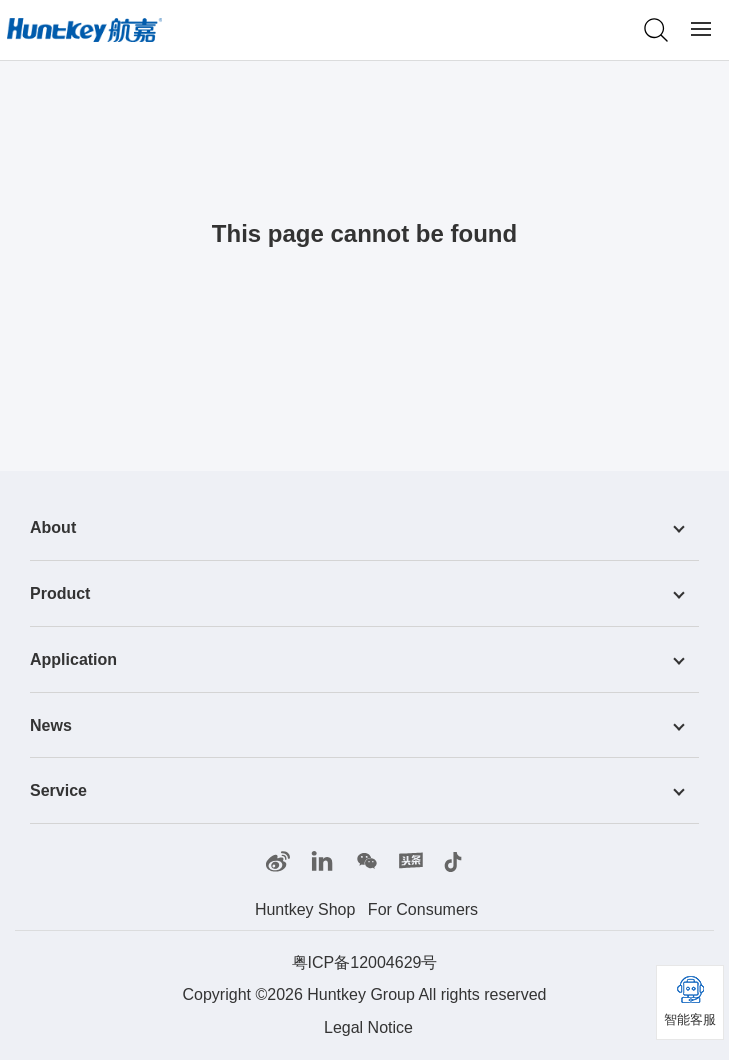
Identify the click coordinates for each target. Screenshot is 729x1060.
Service (58, 790)
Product (60, 593)
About (53, 527)
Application (73, 659)
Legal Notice (368, 1027)
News (51, 724)
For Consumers (423, 909)
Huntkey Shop (305, 909)
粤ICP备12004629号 (365, 962)
